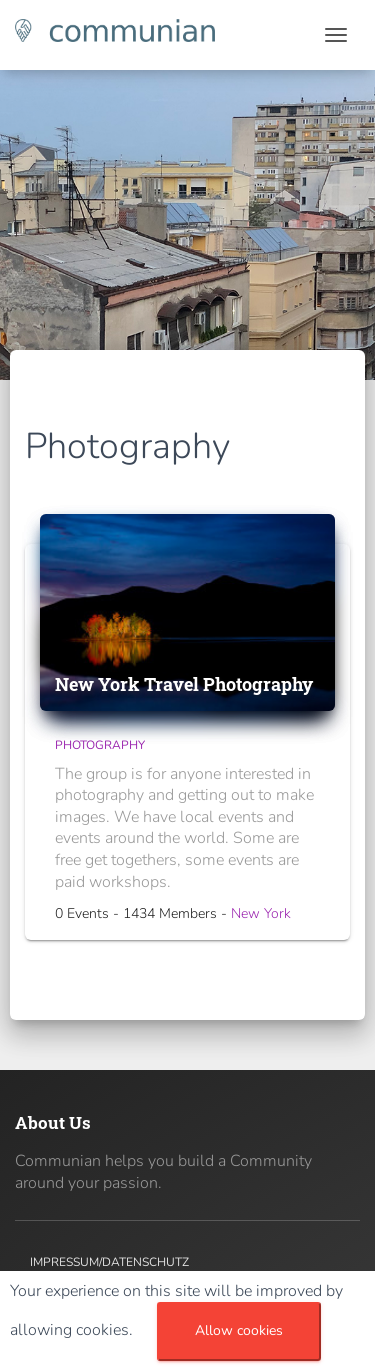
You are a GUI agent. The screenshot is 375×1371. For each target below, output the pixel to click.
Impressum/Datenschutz (109, 1262)
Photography (100, 745)
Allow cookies (239, 1330)
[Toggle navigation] (336, 35)
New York (261, 913)
